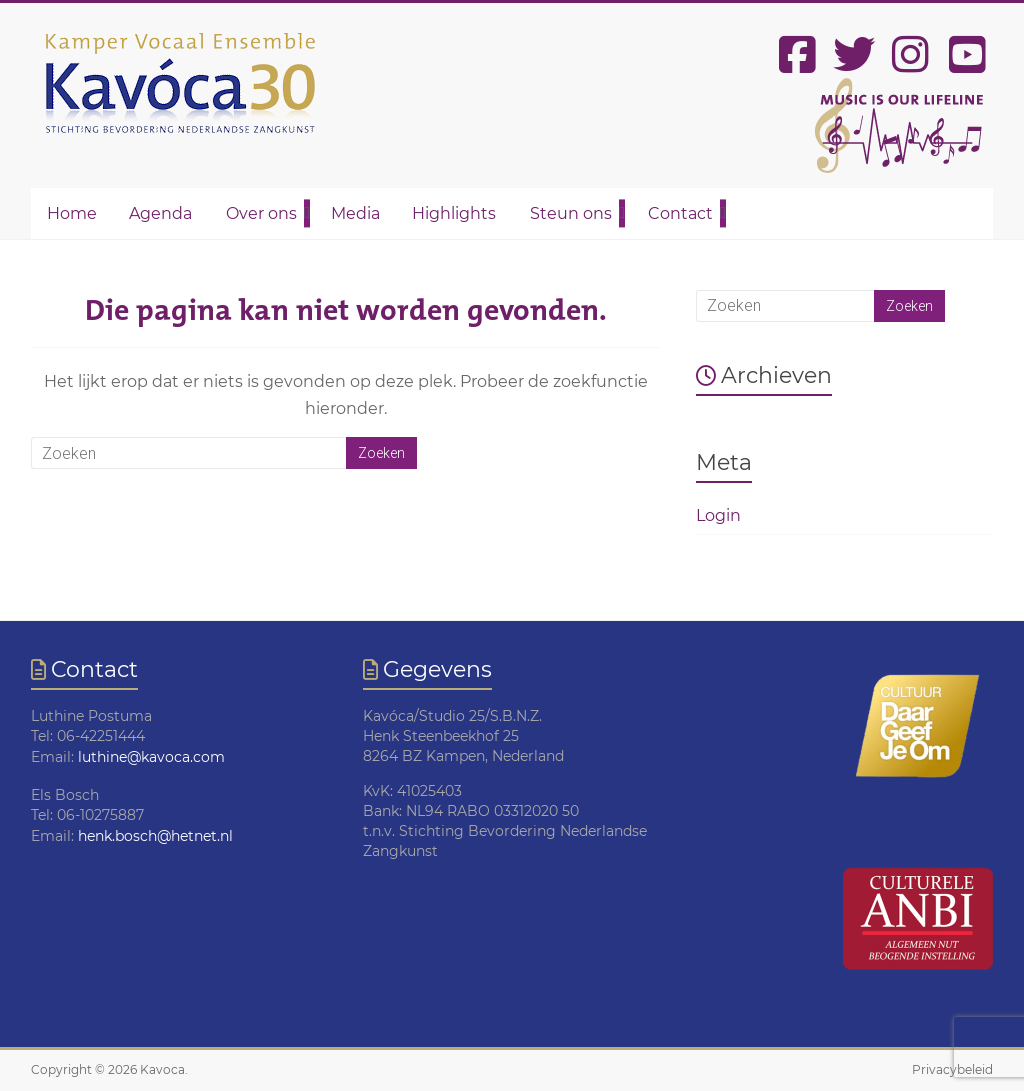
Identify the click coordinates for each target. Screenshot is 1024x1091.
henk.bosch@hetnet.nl (155, 836)
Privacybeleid (952, 1069)
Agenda (160, 213)
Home (72, 213)
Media (355, 213)
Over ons (261, 213)
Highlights (454, 213)
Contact (680, 213)
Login (718, 515)
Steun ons (571, 213)
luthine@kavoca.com (151, 757)
